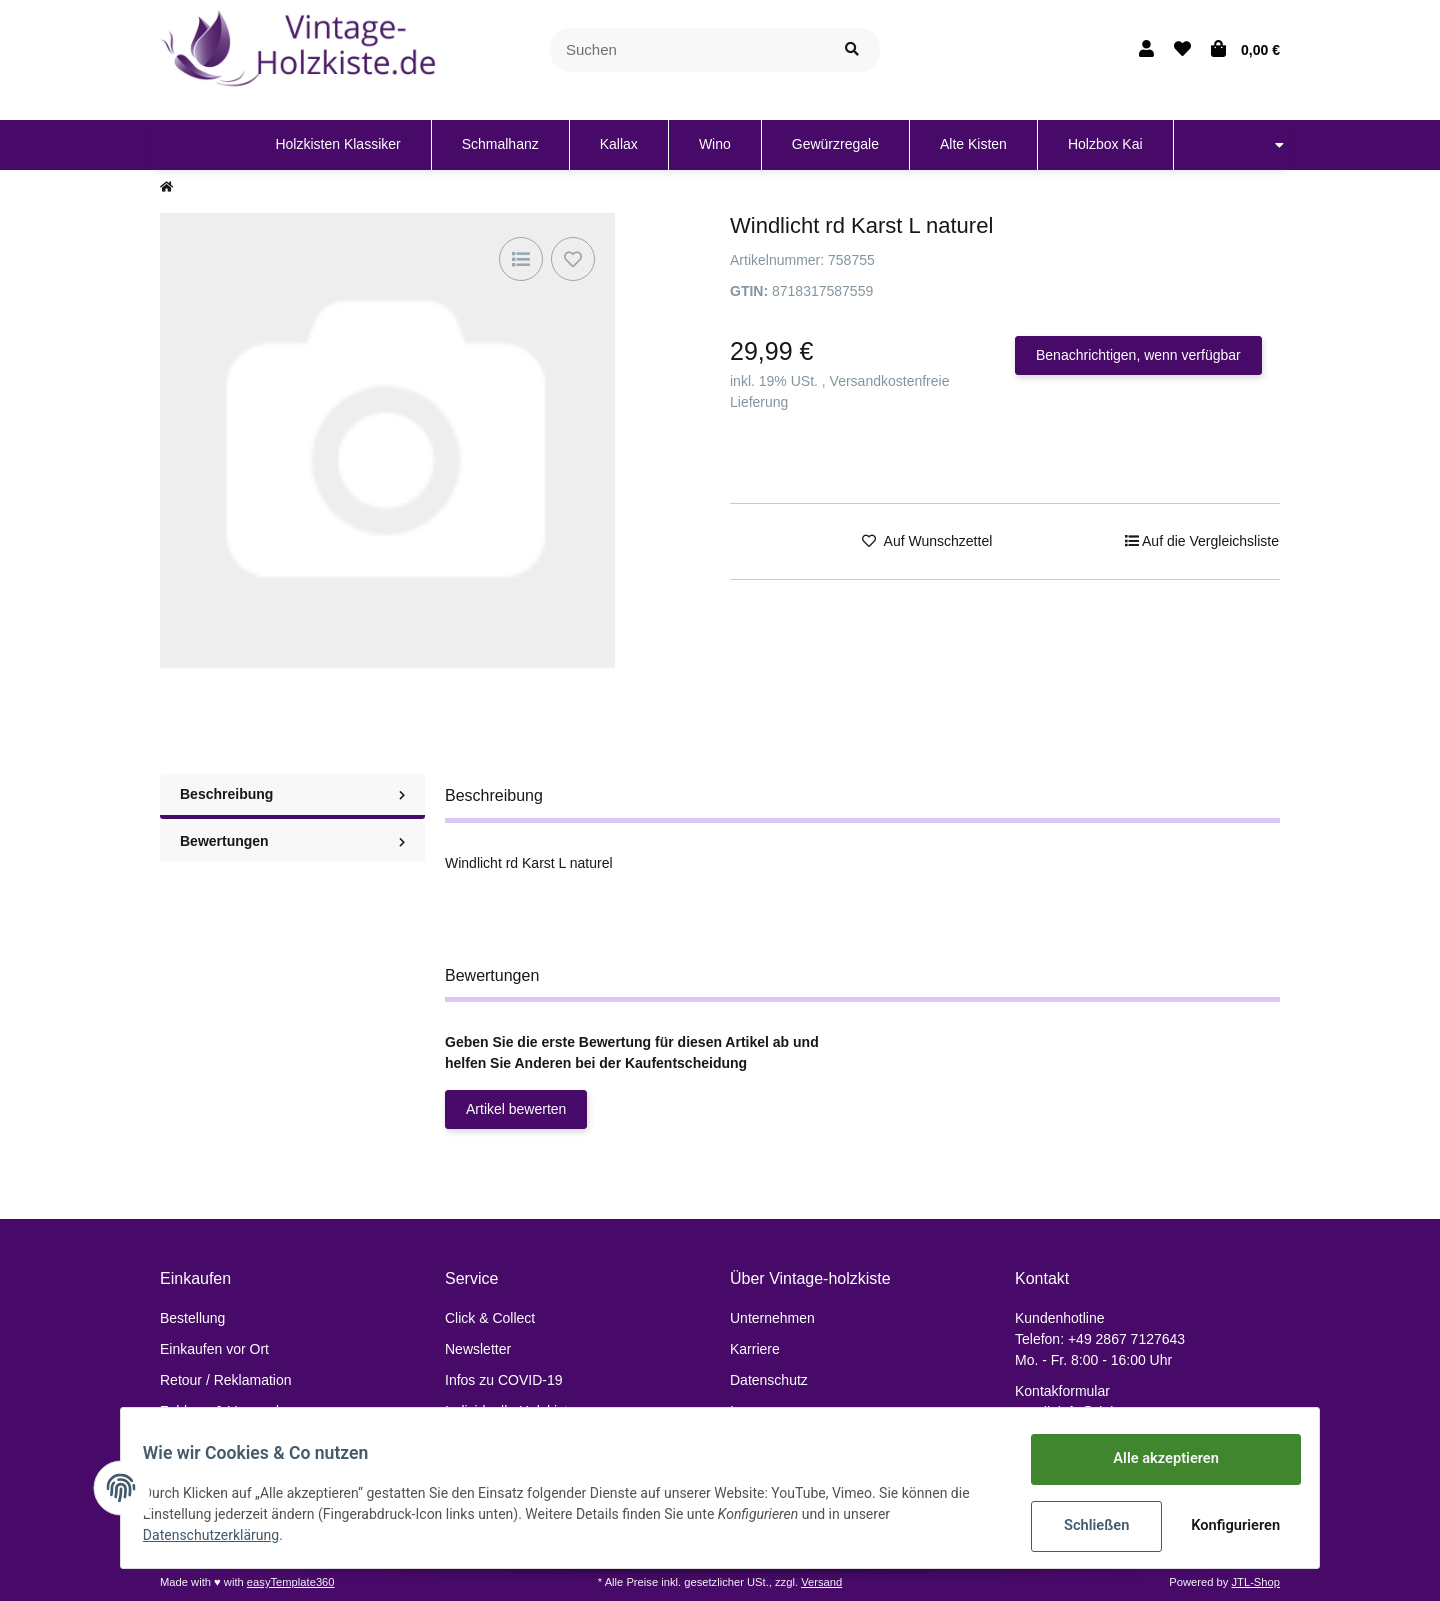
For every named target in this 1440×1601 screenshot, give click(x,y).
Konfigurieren (1227, 1526)
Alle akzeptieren (1155, 1460)
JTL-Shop (1255, 1582)
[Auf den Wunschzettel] (573, 259)
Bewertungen (292, 841)
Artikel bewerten (516, 1109)
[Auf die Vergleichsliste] (521, 259)
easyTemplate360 (291, 1582)
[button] (1146, 50)
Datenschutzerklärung (221, 1536)
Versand (821, 1582)
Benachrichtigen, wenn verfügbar (1138, 355)
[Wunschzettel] (1182, 50)
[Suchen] (687, 50)
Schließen (1086, 1526)
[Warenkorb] (1245, 50)
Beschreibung (292, 794)
